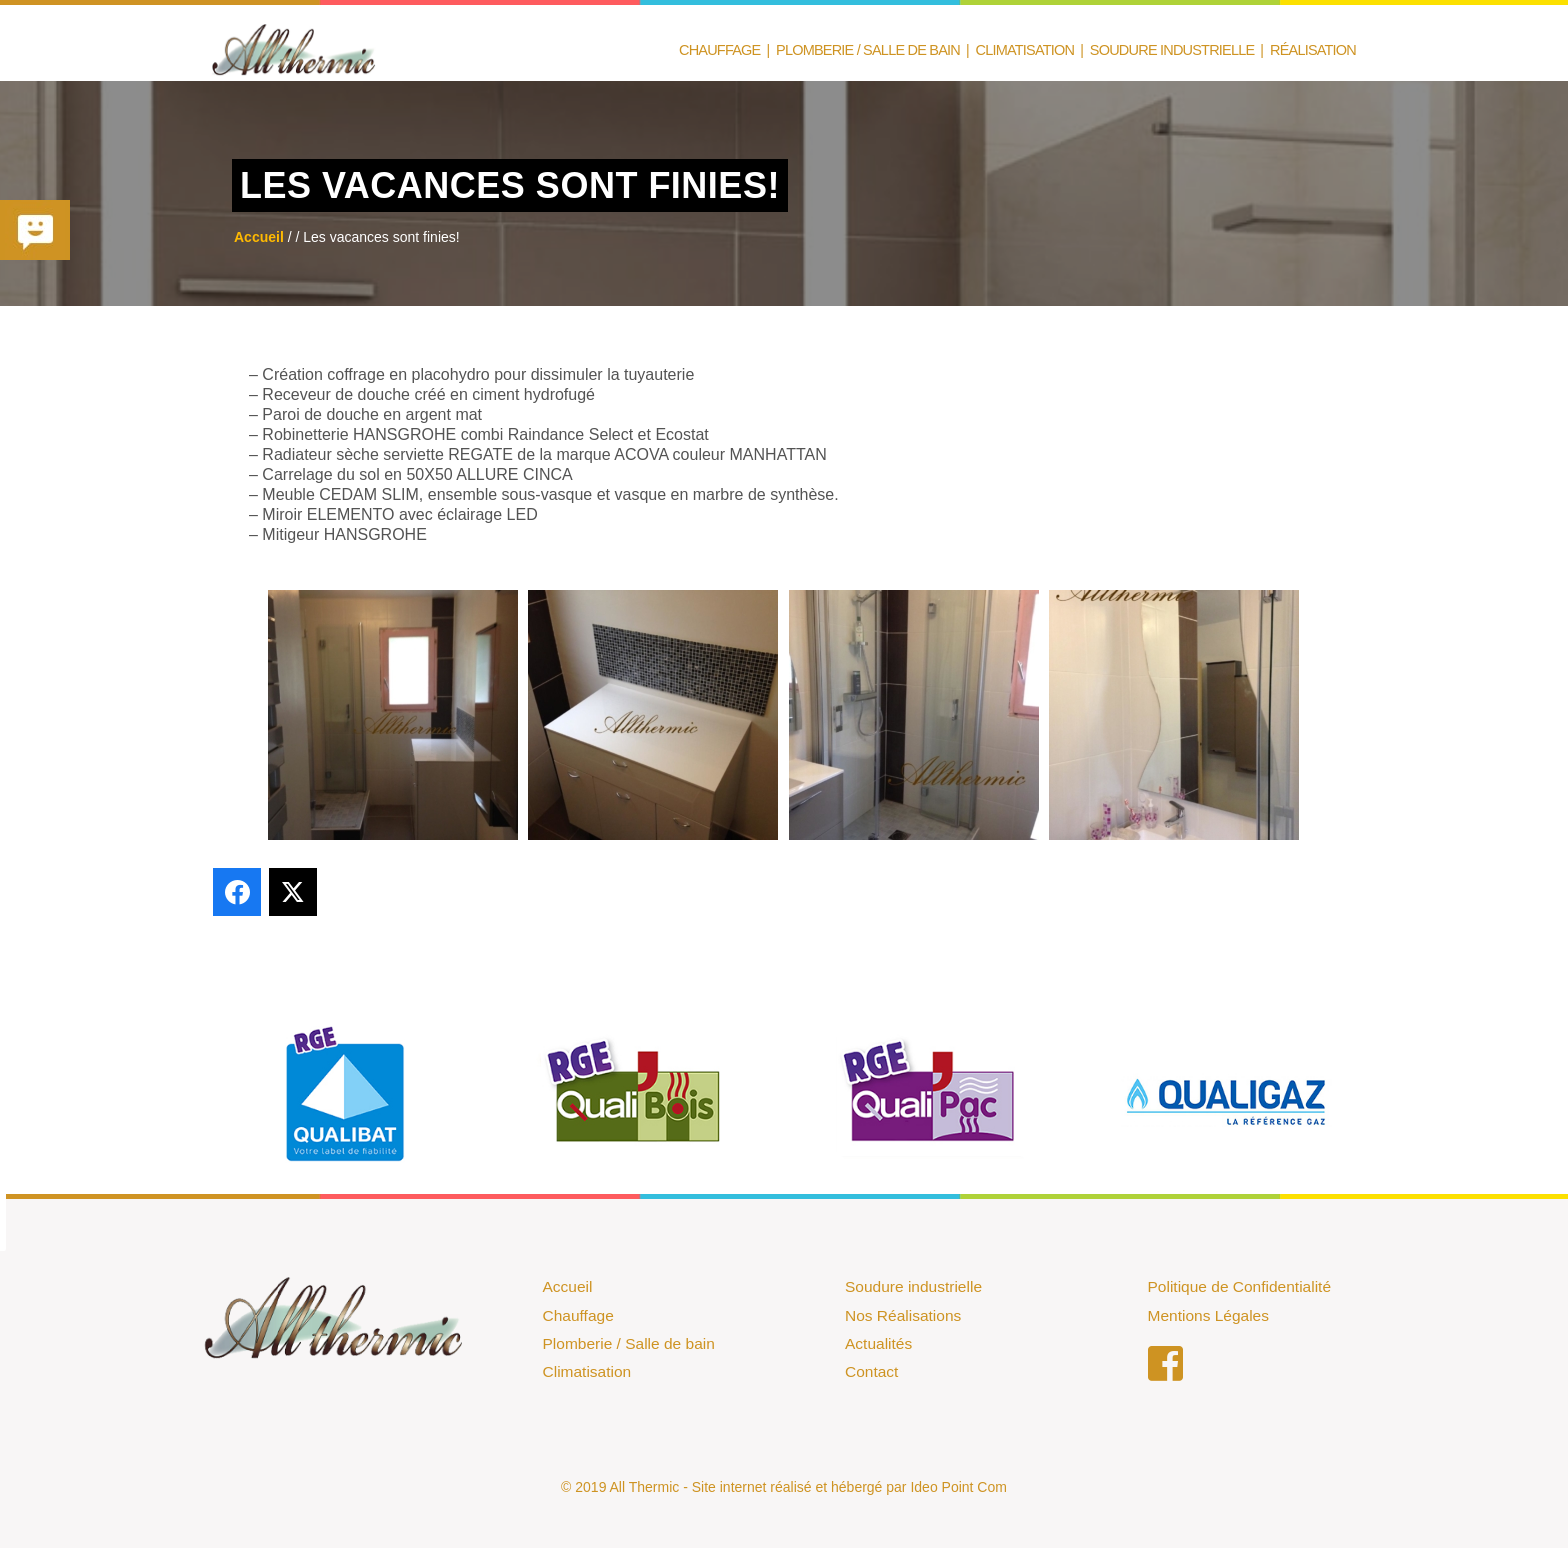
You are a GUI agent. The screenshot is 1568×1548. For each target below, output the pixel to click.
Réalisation (1313, 50)
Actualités (878, 1343)
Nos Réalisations (903, 1315)
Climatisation (1025, 50)
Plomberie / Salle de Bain (868, 50)
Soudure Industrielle (1172, 50)
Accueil (568, 1286)
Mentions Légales (1209, 1315)
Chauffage (719, 50)
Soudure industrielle (913, 1286)
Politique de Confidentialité (1240, 1286)
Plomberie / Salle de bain (629, 1343)
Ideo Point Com (958, 1487)
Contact (871, 1371)
